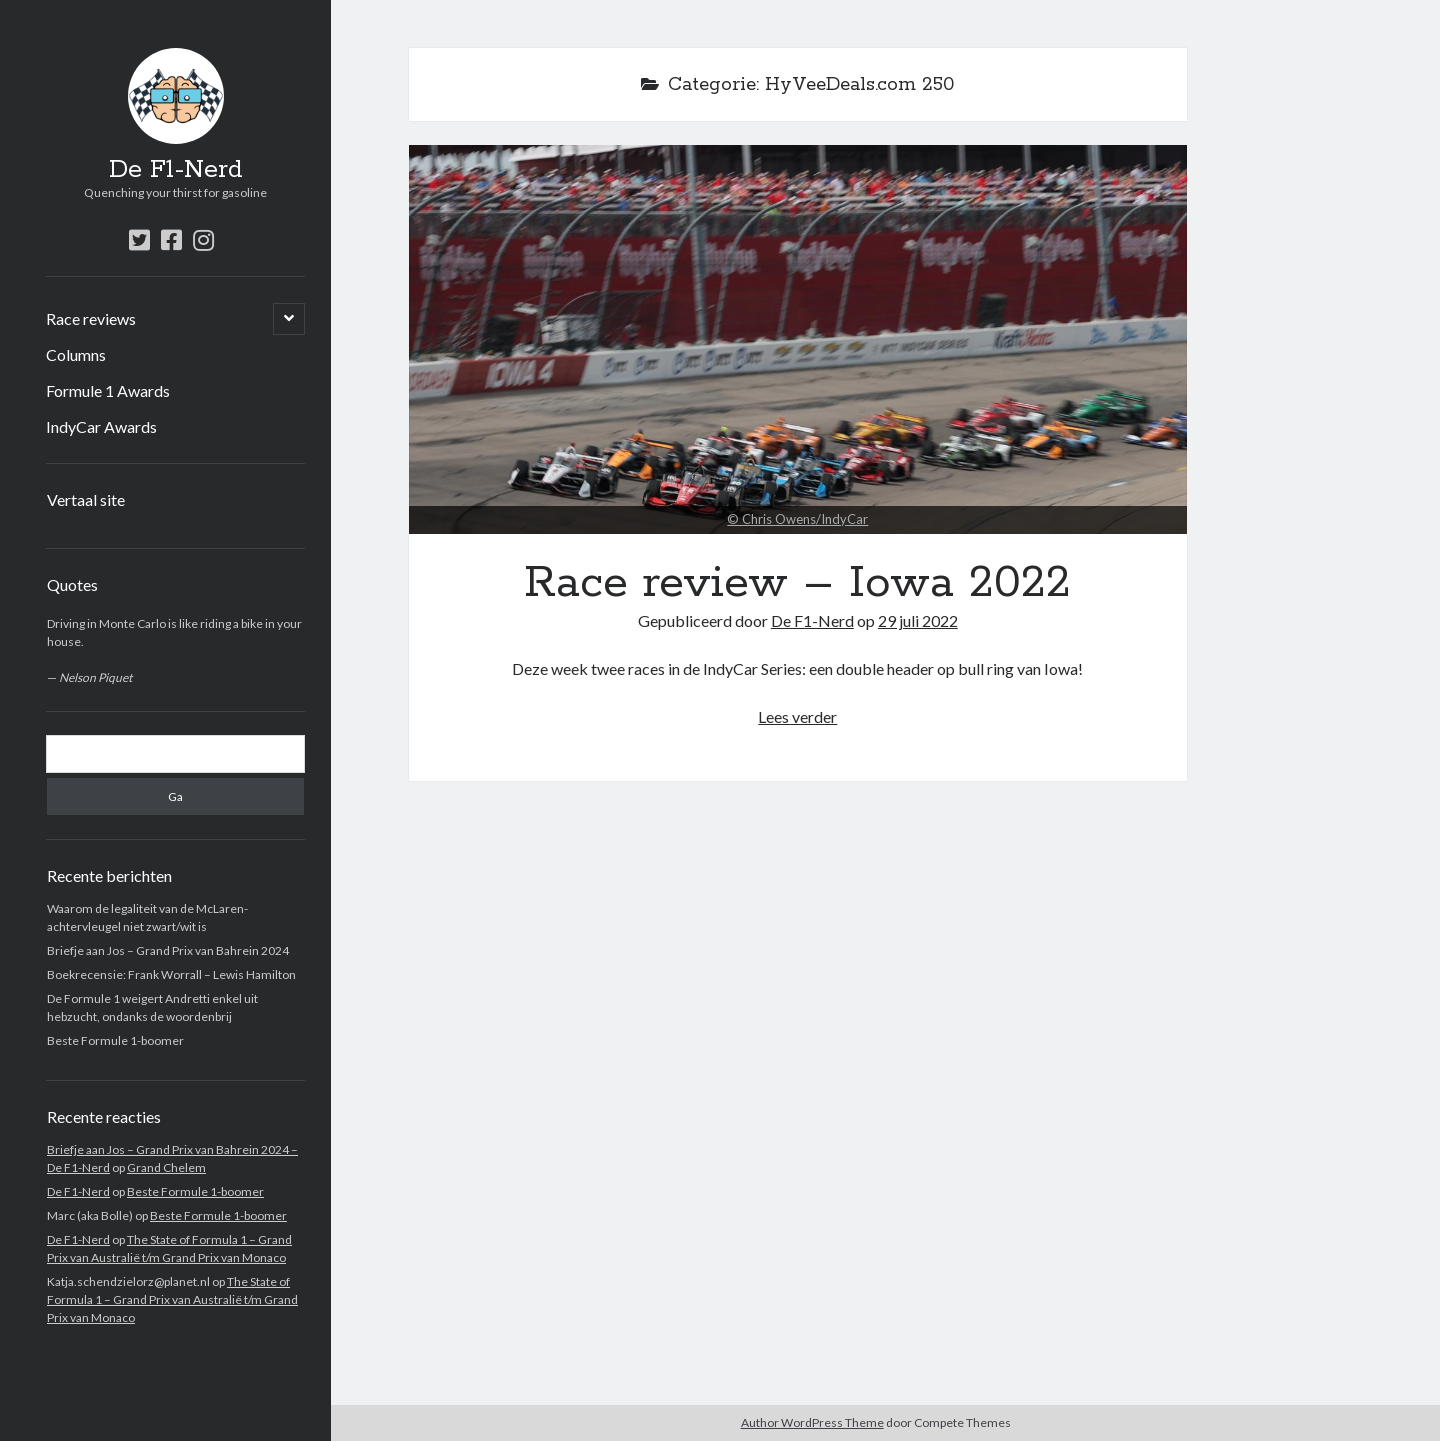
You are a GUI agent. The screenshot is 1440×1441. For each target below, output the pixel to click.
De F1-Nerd (176, 170)
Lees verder (797, 716)
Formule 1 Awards (108, 390)
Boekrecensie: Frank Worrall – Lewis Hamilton (171, 974)
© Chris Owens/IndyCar (797, 519)
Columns (76, 354)
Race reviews (91, 318)
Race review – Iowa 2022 (798, 339)
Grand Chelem (166, 1167)
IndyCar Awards (101, 426)
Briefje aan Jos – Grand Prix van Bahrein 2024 (168, 950)
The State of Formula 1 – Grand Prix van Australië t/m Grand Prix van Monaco (172, 1299)
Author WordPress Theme (812, 1422)
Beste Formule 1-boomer (115, 1040)
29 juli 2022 (918, 620)
